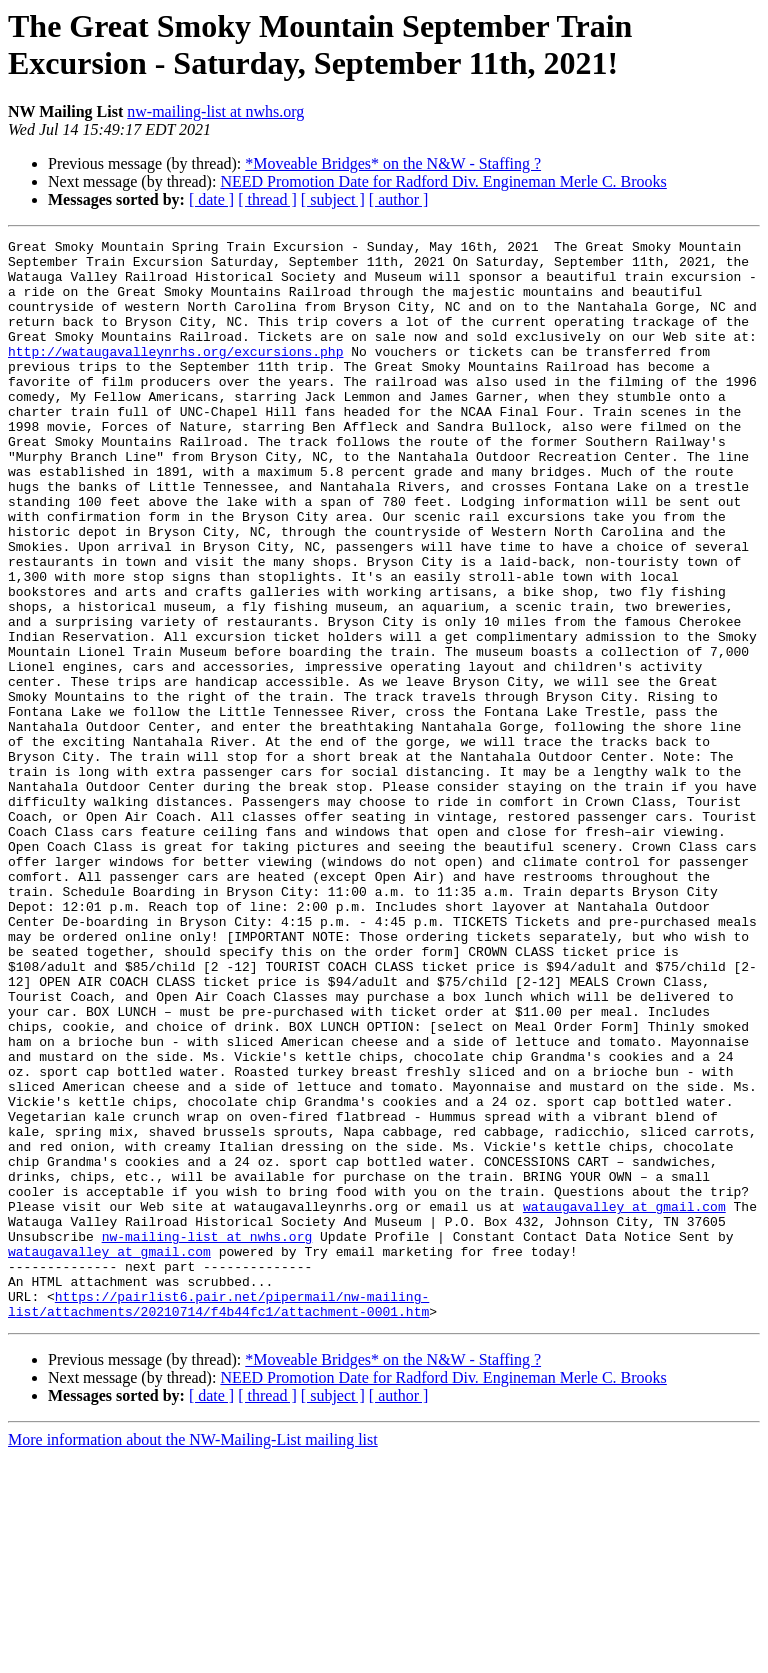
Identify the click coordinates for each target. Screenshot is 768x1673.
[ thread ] (267, 199)
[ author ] (399, 199)
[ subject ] (333, 199)
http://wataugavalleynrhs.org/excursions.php (175, 375)
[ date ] (211, 199)
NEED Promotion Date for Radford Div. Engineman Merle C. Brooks (443, 181)
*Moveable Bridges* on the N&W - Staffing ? (393, 163)
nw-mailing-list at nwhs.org (215, 111)
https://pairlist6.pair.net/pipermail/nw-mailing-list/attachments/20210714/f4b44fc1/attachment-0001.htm (218, 1518)
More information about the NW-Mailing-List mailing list (193, 1655)
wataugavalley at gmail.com (624, 1401)
